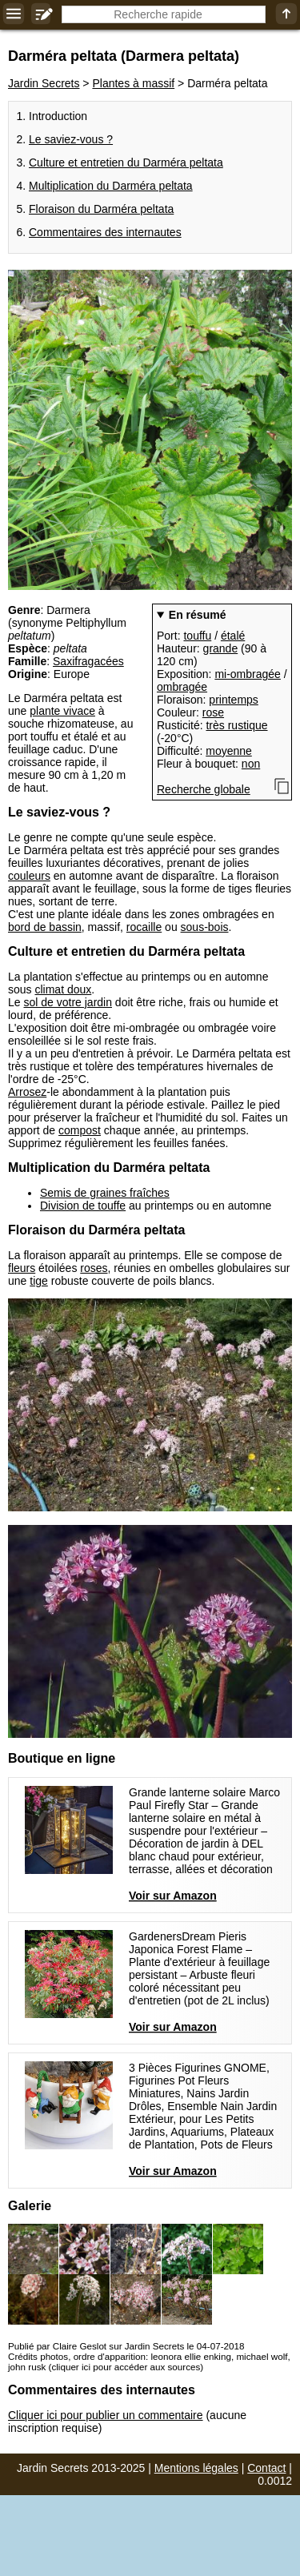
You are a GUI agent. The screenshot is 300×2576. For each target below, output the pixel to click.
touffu (197, 635)
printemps (233, 699)
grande (220, 648)
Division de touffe (83, 1205)
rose (213, 712)
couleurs (29, 875)
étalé (233, 635)
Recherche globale (203, 789)
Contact (266, 2468)
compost (79, 1130)
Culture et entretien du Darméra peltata (126, 162)
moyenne (229, 750)
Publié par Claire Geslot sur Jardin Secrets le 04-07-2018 (126, 2346)
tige (39, 1280)
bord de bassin (45, 927)
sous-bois (205, 927)
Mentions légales (196, 2468)
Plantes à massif (133, 83)
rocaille (144, 927)
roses (93, 1268)
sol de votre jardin (67, 1002)
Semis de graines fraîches (105, 1192)
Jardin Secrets (43, 83)
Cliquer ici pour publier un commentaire (105, 2415)
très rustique (236, 725)
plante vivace (62, 710)
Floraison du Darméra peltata (101, 209)
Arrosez (27, 1091)
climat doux (62, 989)
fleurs (21, 1268)
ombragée (182, 686)
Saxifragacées (88, 661)
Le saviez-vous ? (71, 139)
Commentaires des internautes (105, 232)
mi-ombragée (247, 674)
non (251, 763)
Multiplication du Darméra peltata (111, 185)
